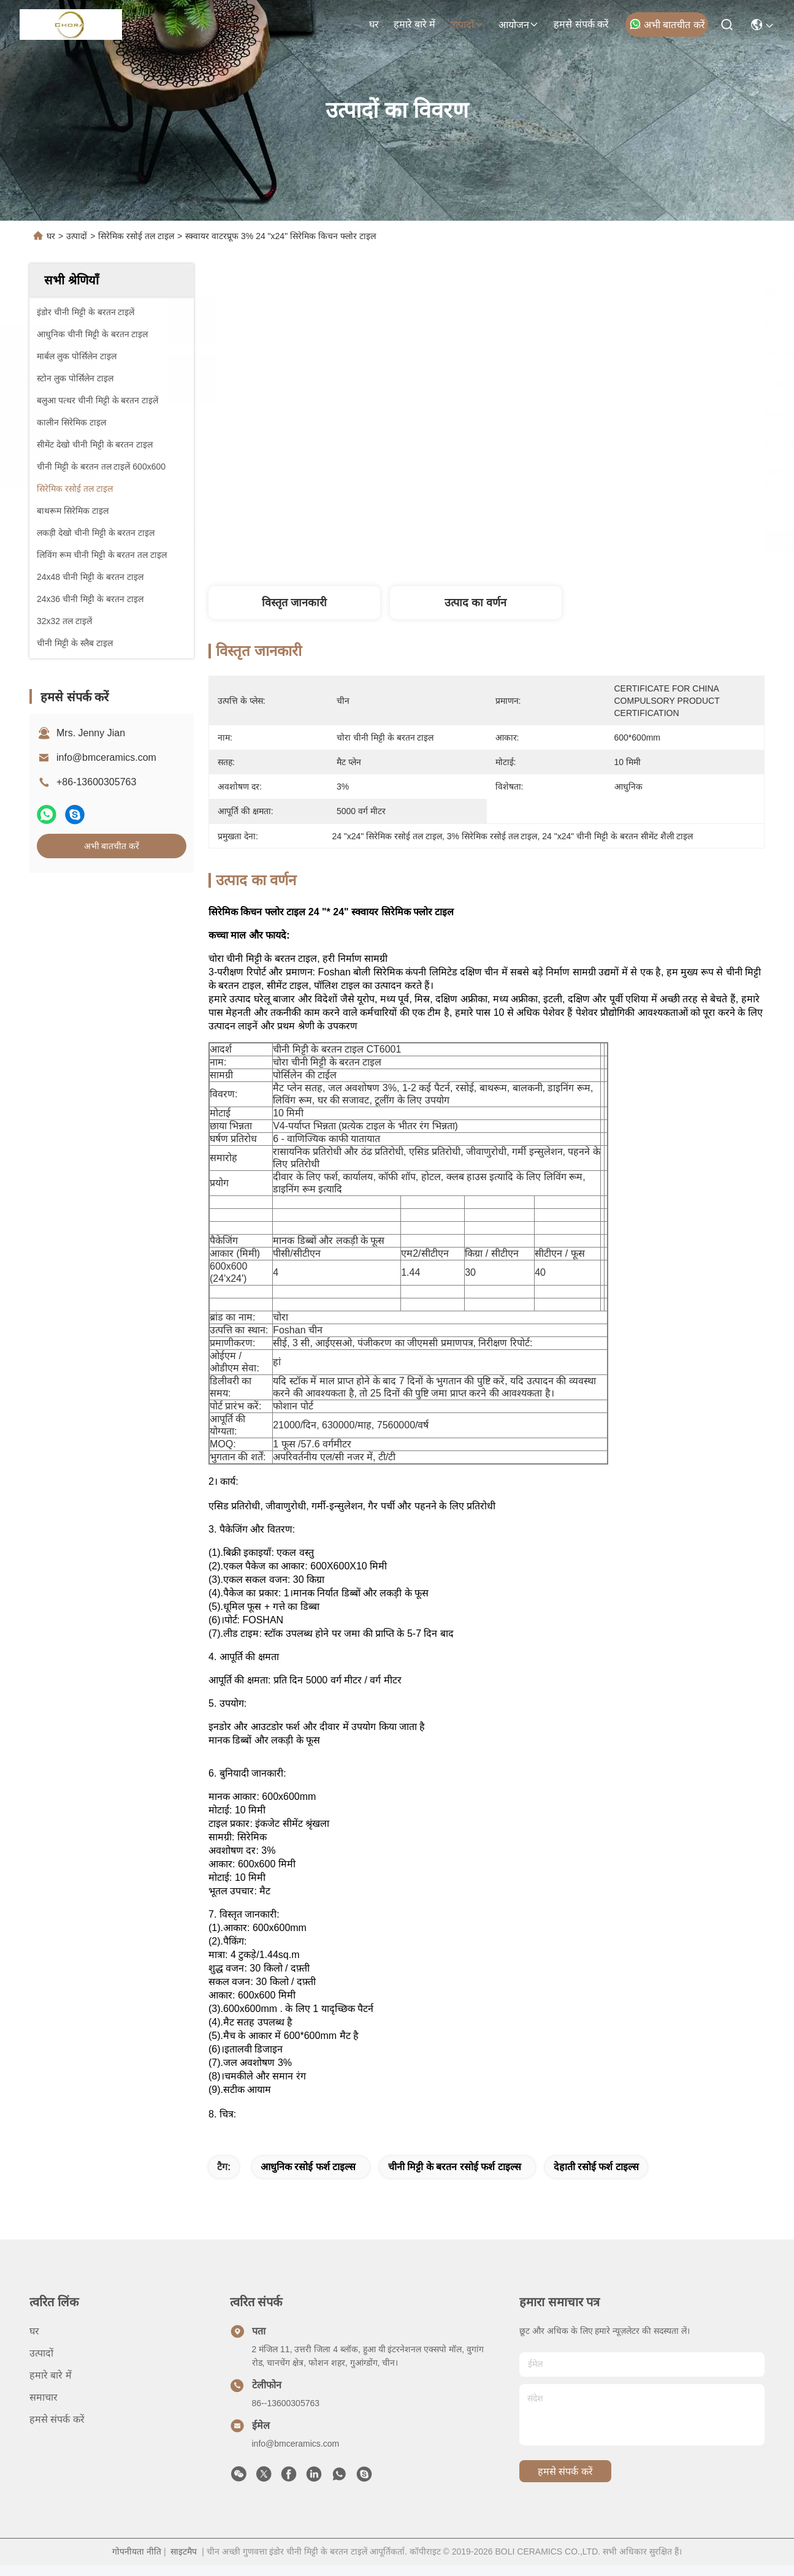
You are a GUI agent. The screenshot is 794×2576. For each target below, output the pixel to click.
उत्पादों (467, 25)
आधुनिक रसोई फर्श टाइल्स (308, 2178)
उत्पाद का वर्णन (475, 602)
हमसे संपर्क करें (581, 24)
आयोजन (518, 25)
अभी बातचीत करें (667, 24)
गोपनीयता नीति (136, 2562)
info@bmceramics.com (106, 757)
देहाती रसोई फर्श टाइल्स (596, 2178)
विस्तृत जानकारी (294, 602)
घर (374, 24)
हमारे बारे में (415, 24)
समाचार (43, 2408)
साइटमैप (183, 2562)
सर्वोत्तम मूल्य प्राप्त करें (602, 540)
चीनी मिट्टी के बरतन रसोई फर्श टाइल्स (454, 2178)
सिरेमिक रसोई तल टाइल (136, 236)
